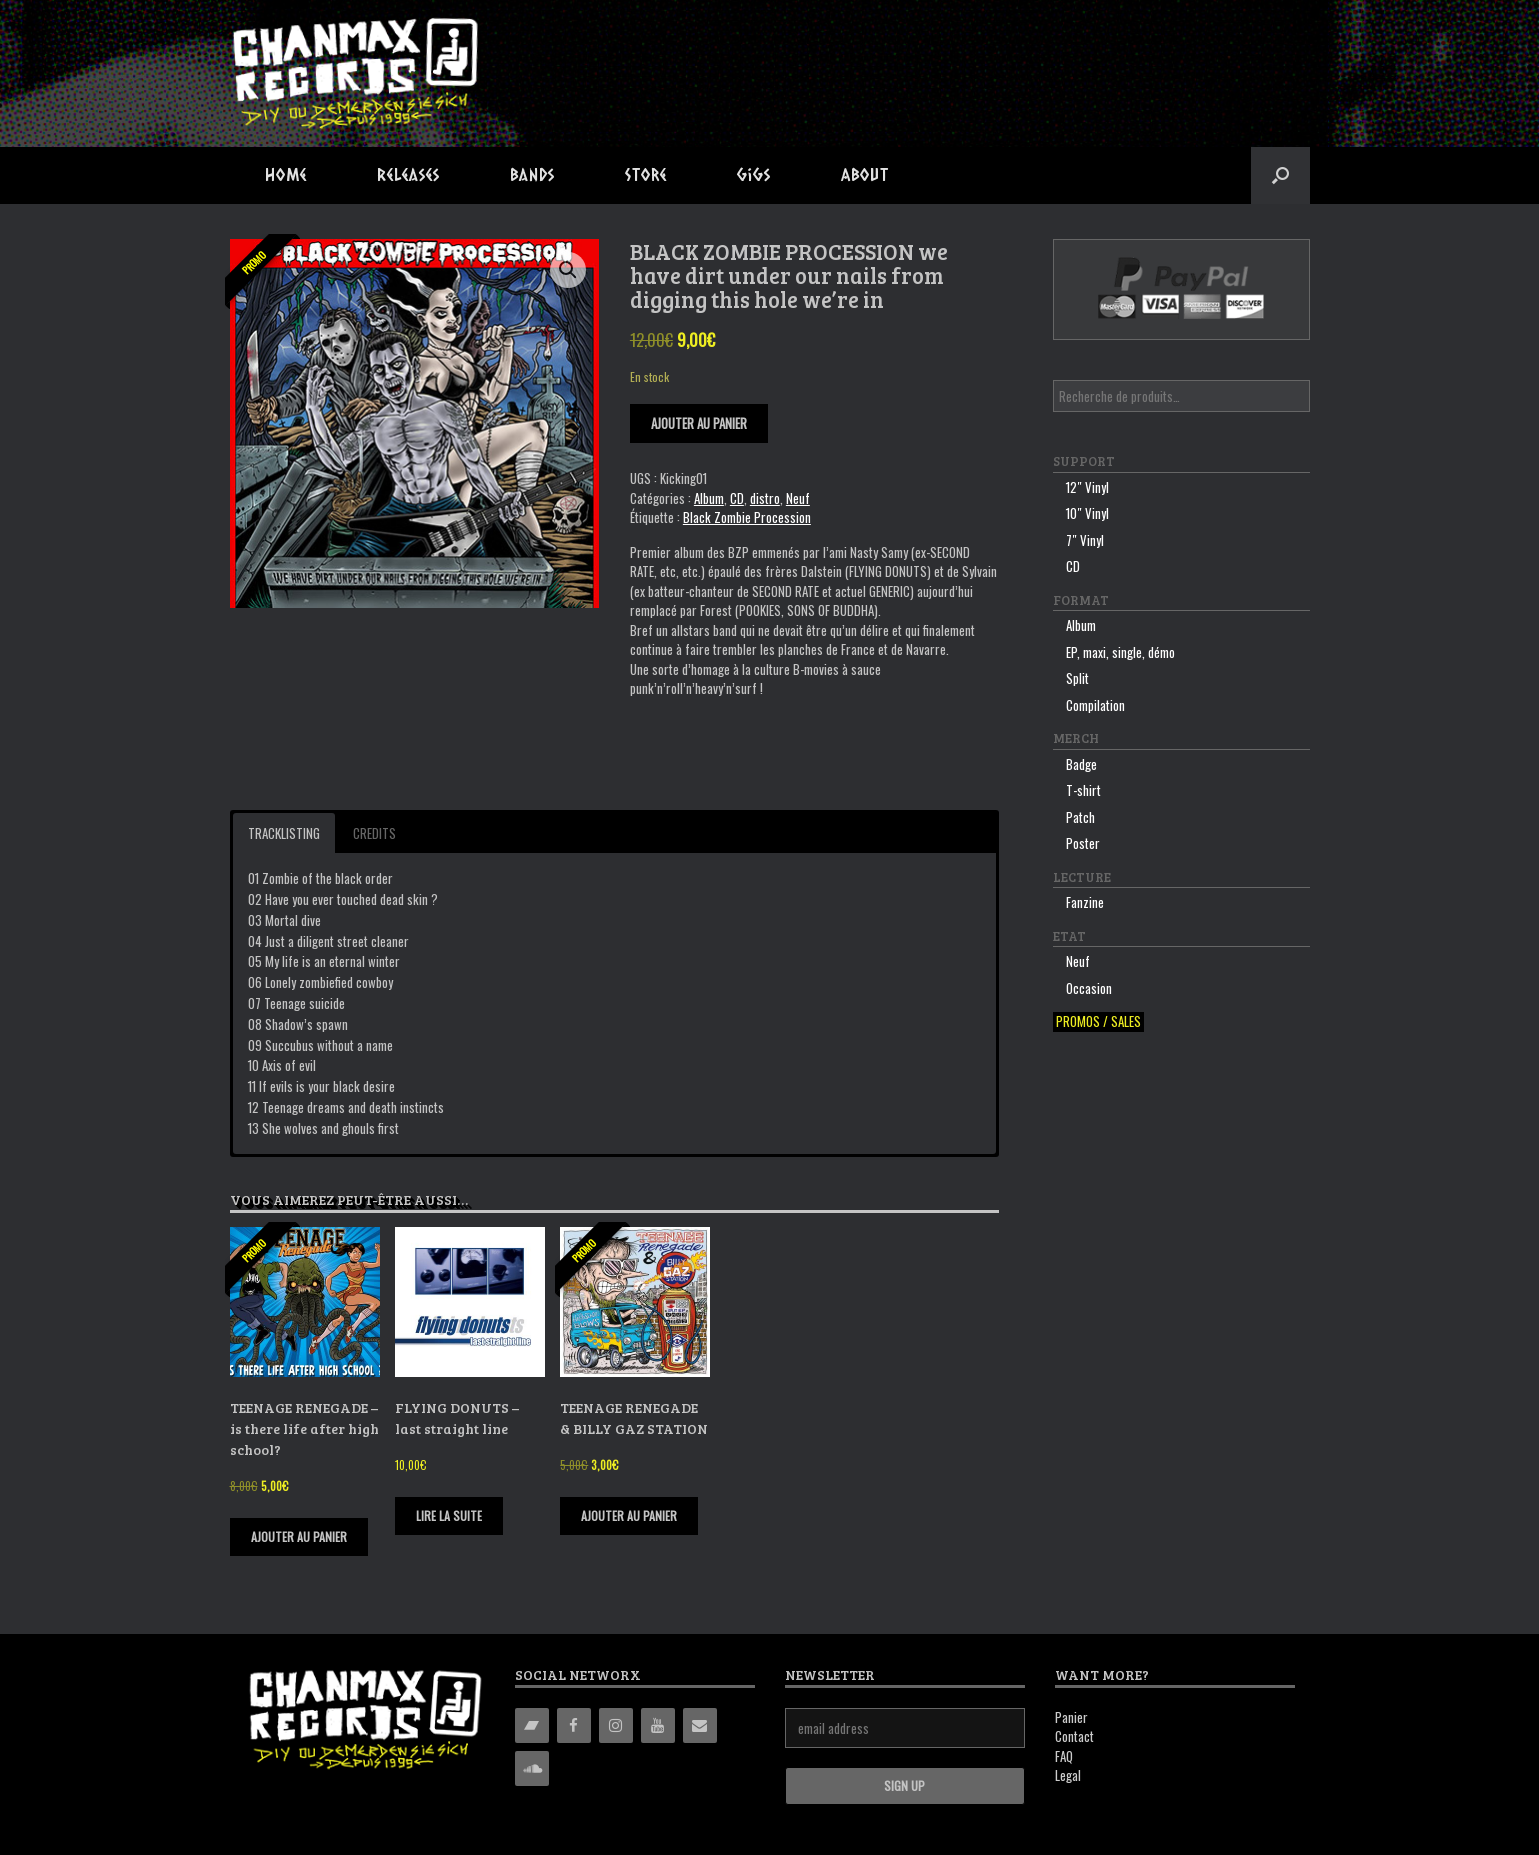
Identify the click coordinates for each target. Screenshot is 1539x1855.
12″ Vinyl (1087, 487)
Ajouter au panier (699, 423)
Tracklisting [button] (284, 833)
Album (709, 498)
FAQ (1064, 1756)
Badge (1081, 764)
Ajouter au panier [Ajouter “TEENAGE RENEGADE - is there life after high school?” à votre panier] (299, 1536)
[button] (1280, 175)
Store (646, 174)
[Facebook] (574, 1725)
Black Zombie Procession (747, 517)
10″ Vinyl (1087, 513)
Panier (1071, 1717)
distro (765, 498)
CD (737, 498)
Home (286, 174)
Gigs (754, 174)
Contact (1074, 1736)
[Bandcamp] (532, 1725)
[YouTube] (658, 1725)
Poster (1083, 843)
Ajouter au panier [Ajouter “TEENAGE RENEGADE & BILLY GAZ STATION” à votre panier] (629, 1515)
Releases (408, 174)
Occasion (1089, 988)
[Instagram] (616, 1725)
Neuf (798, 498)
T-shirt (1083, 790)
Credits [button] (374, 833)
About (865, 174)
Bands (532, 174)
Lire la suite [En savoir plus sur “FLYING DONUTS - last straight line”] (449, 1515)
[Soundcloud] (532, 1768)
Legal (1068, 1775)
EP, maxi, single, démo (1120, 652)
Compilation (1095, 705)
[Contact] (700, 1725)
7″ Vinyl (1085, 540)
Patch (1080, 817)
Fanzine (1085, 902)
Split (1077, 678)
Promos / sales (1098, 1021)
